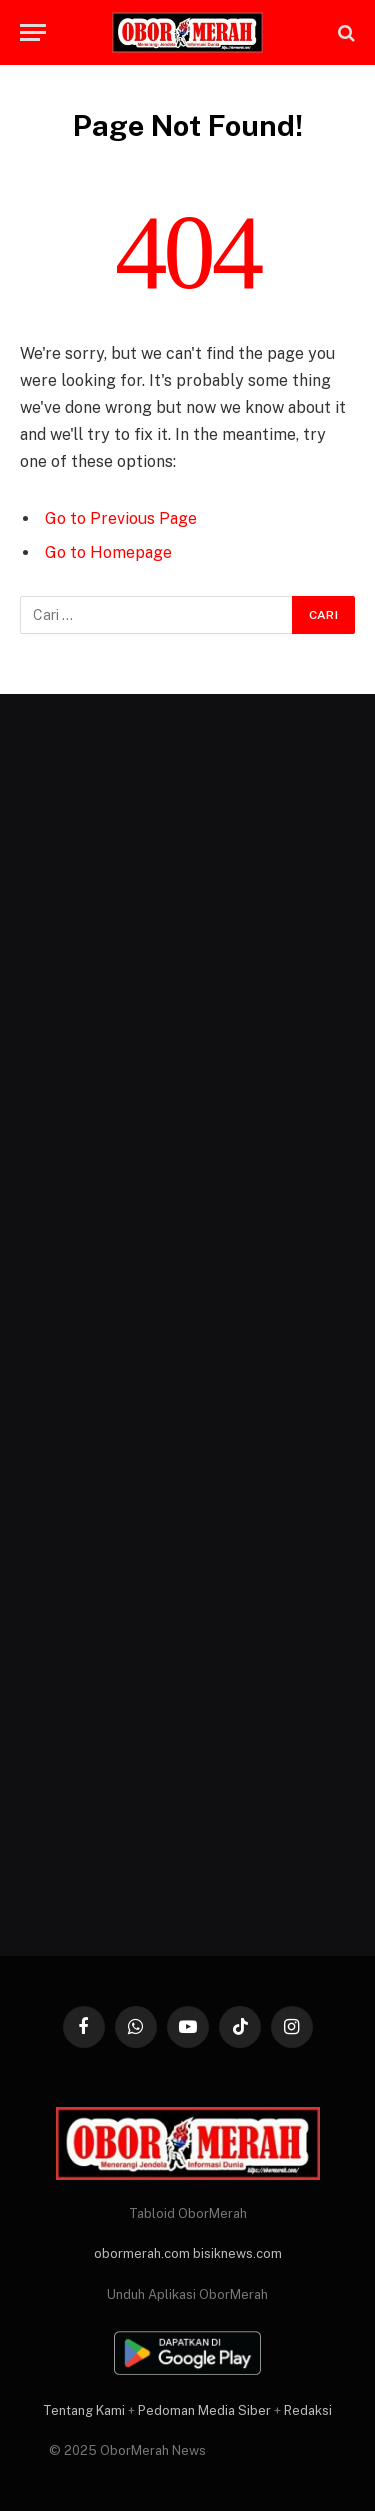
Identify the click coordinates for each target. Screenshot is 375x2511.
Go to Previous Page (121, 518)
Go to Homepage (108, 552)
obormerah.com (142, 2253)
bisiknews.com (237, 2253)
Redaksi (308, 2410)
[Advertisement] (187, 1325)
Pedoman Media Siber (204, 2410)
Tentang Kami (84, 2410)
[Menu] (33, 32)
